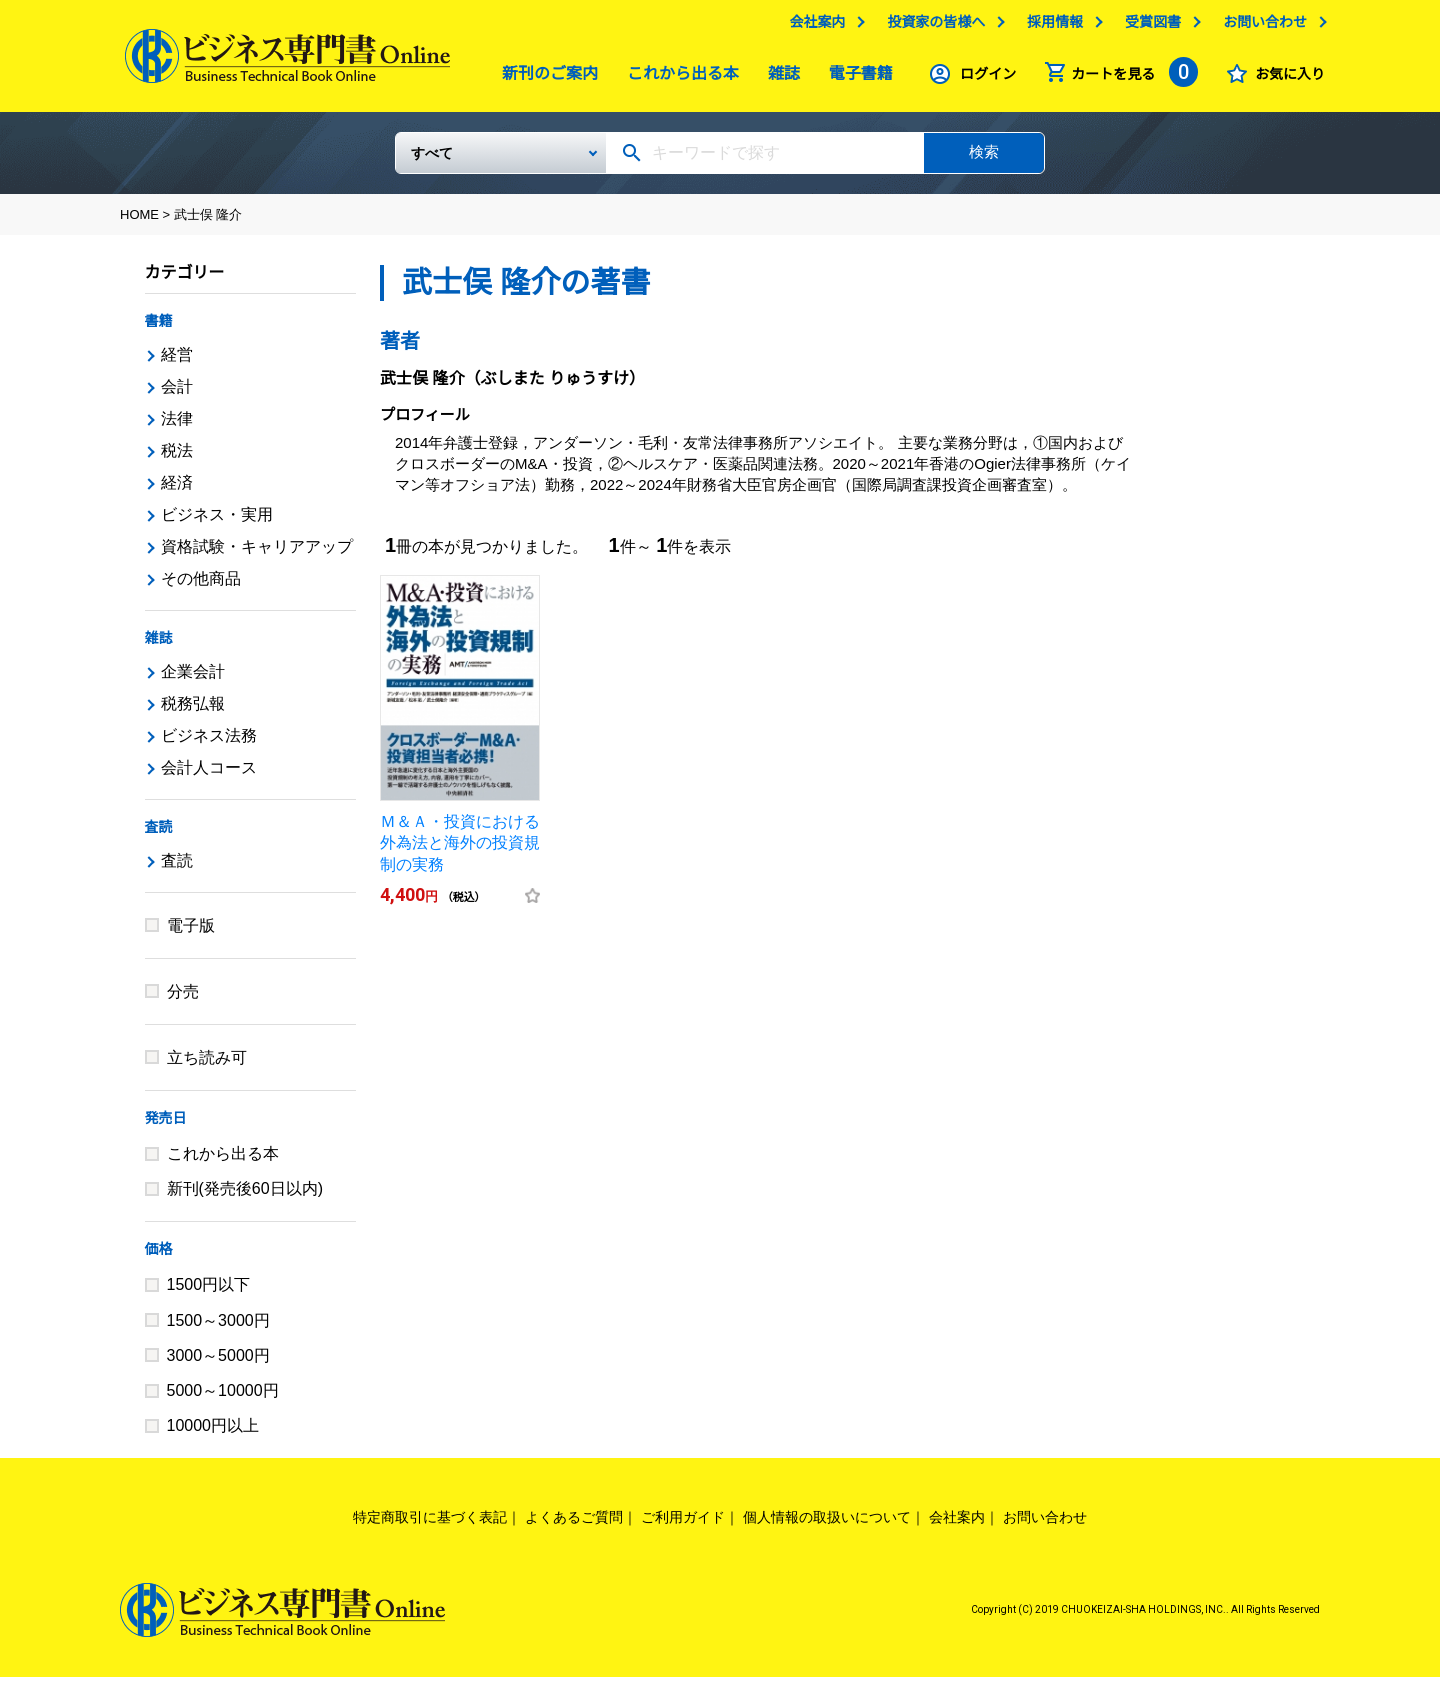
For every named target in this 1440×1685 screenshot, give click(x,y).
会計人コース (209, 775)
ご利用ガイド (683, 1525)
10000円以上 (213, 1433)
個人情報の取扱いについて (827, 1525)
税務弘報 (193, 711)
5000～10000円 (223, 1398)
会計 (177, 394)
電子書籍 (856, 78)
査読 (159, 835)
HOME (139, 222)
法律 (177, 426)
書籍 (159, 329)
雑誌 (779, 78)
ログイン (983, 79)
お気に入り (1285, 79)
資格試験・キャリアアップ (257, 554)
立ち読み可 (207, 1065)
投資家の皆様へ (931, 27)
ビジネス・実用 (217, 522)
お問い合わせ (1260, 27)
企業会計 (193, 679)
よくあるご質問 (574, 1525)
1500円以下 (209, 1292)
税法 (177, 458)
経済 (177, 490)
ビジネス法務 (209, 743)
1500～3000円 (218, 1328)
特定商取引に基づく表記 (430, 1525)
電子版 (191, 933)
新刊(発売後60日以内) (245, 1196)
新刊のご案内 (545, 78)
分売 (183, 999)
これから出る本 (678, 78)
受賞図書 (1148, 27)
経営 (177, 362)
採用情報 (1050, 27)
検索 (984, 159)
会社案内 (812, 27)
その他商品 (201, 586)
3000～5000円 (218, 1363)
